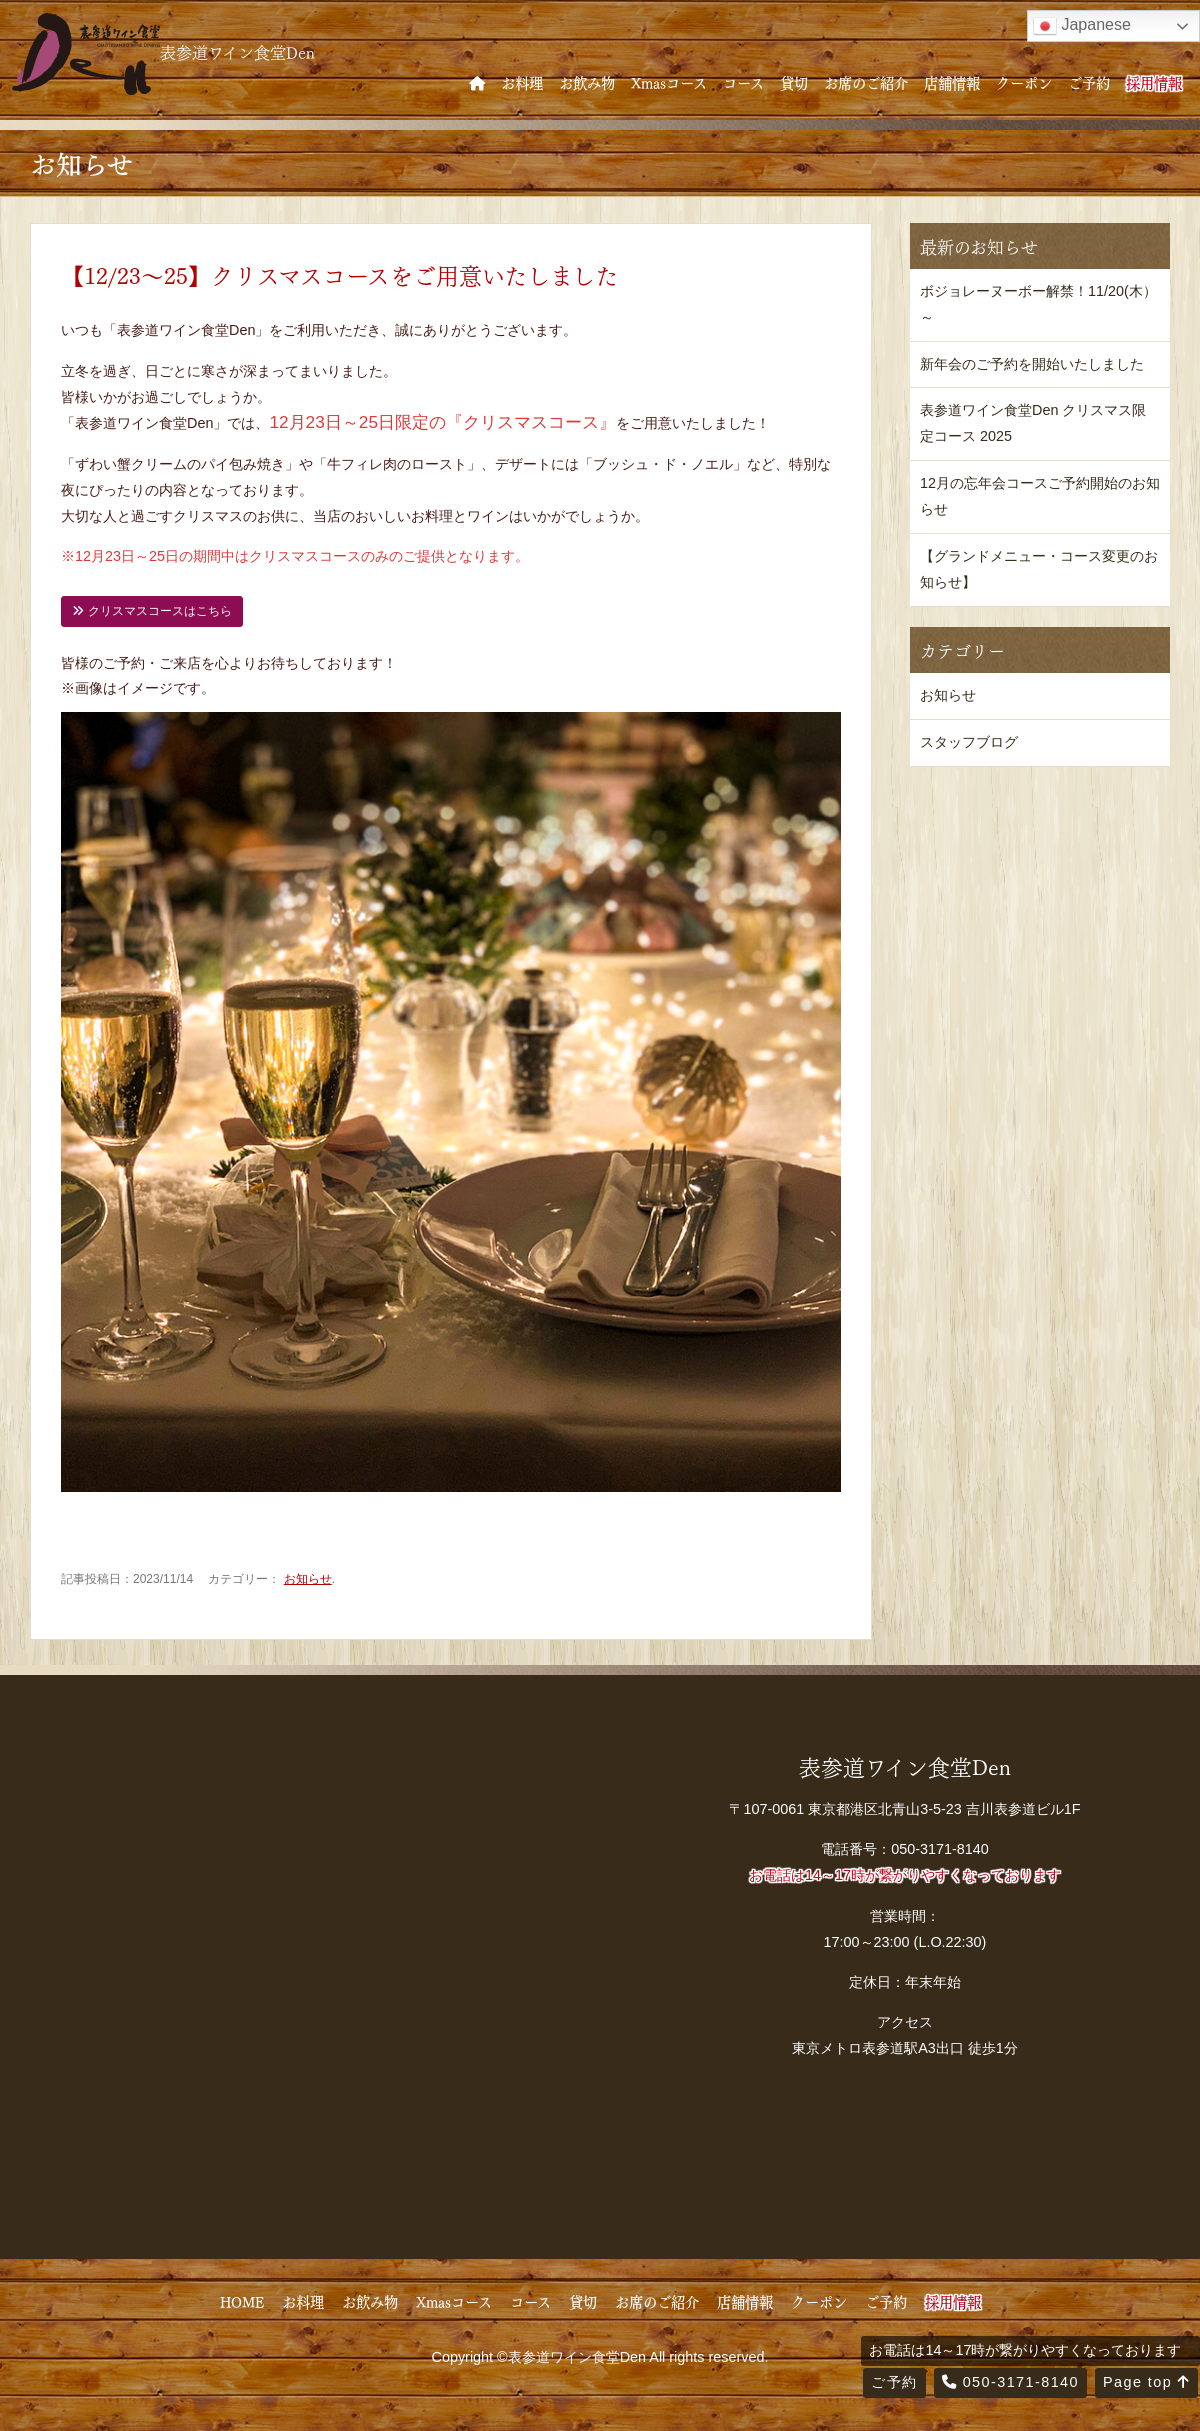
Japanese (1082, 26)
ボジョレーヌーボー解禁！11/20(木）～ (1038, 304)
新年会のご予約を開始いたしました (1032, 364)
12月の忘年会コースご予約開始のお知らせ (1040, 496)
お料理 (522, 82)
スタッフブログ (969, 742)
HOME (242, 2301)
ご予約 (1089, 82)
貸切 (794, 82)
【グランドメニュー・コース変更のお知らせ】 (1039, 569)
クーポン (1024, 82)
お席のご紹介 (866, 82)
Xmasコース (669, 82)
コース (743, 82)
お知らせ (308, 1579)
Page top (1146, 2382)
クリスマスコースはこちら (151, 611)
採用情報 (1154, 82)
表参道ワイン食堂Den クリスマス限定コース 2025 (1033, 423)
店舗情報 (952, 82)
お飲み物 (587, 82)
